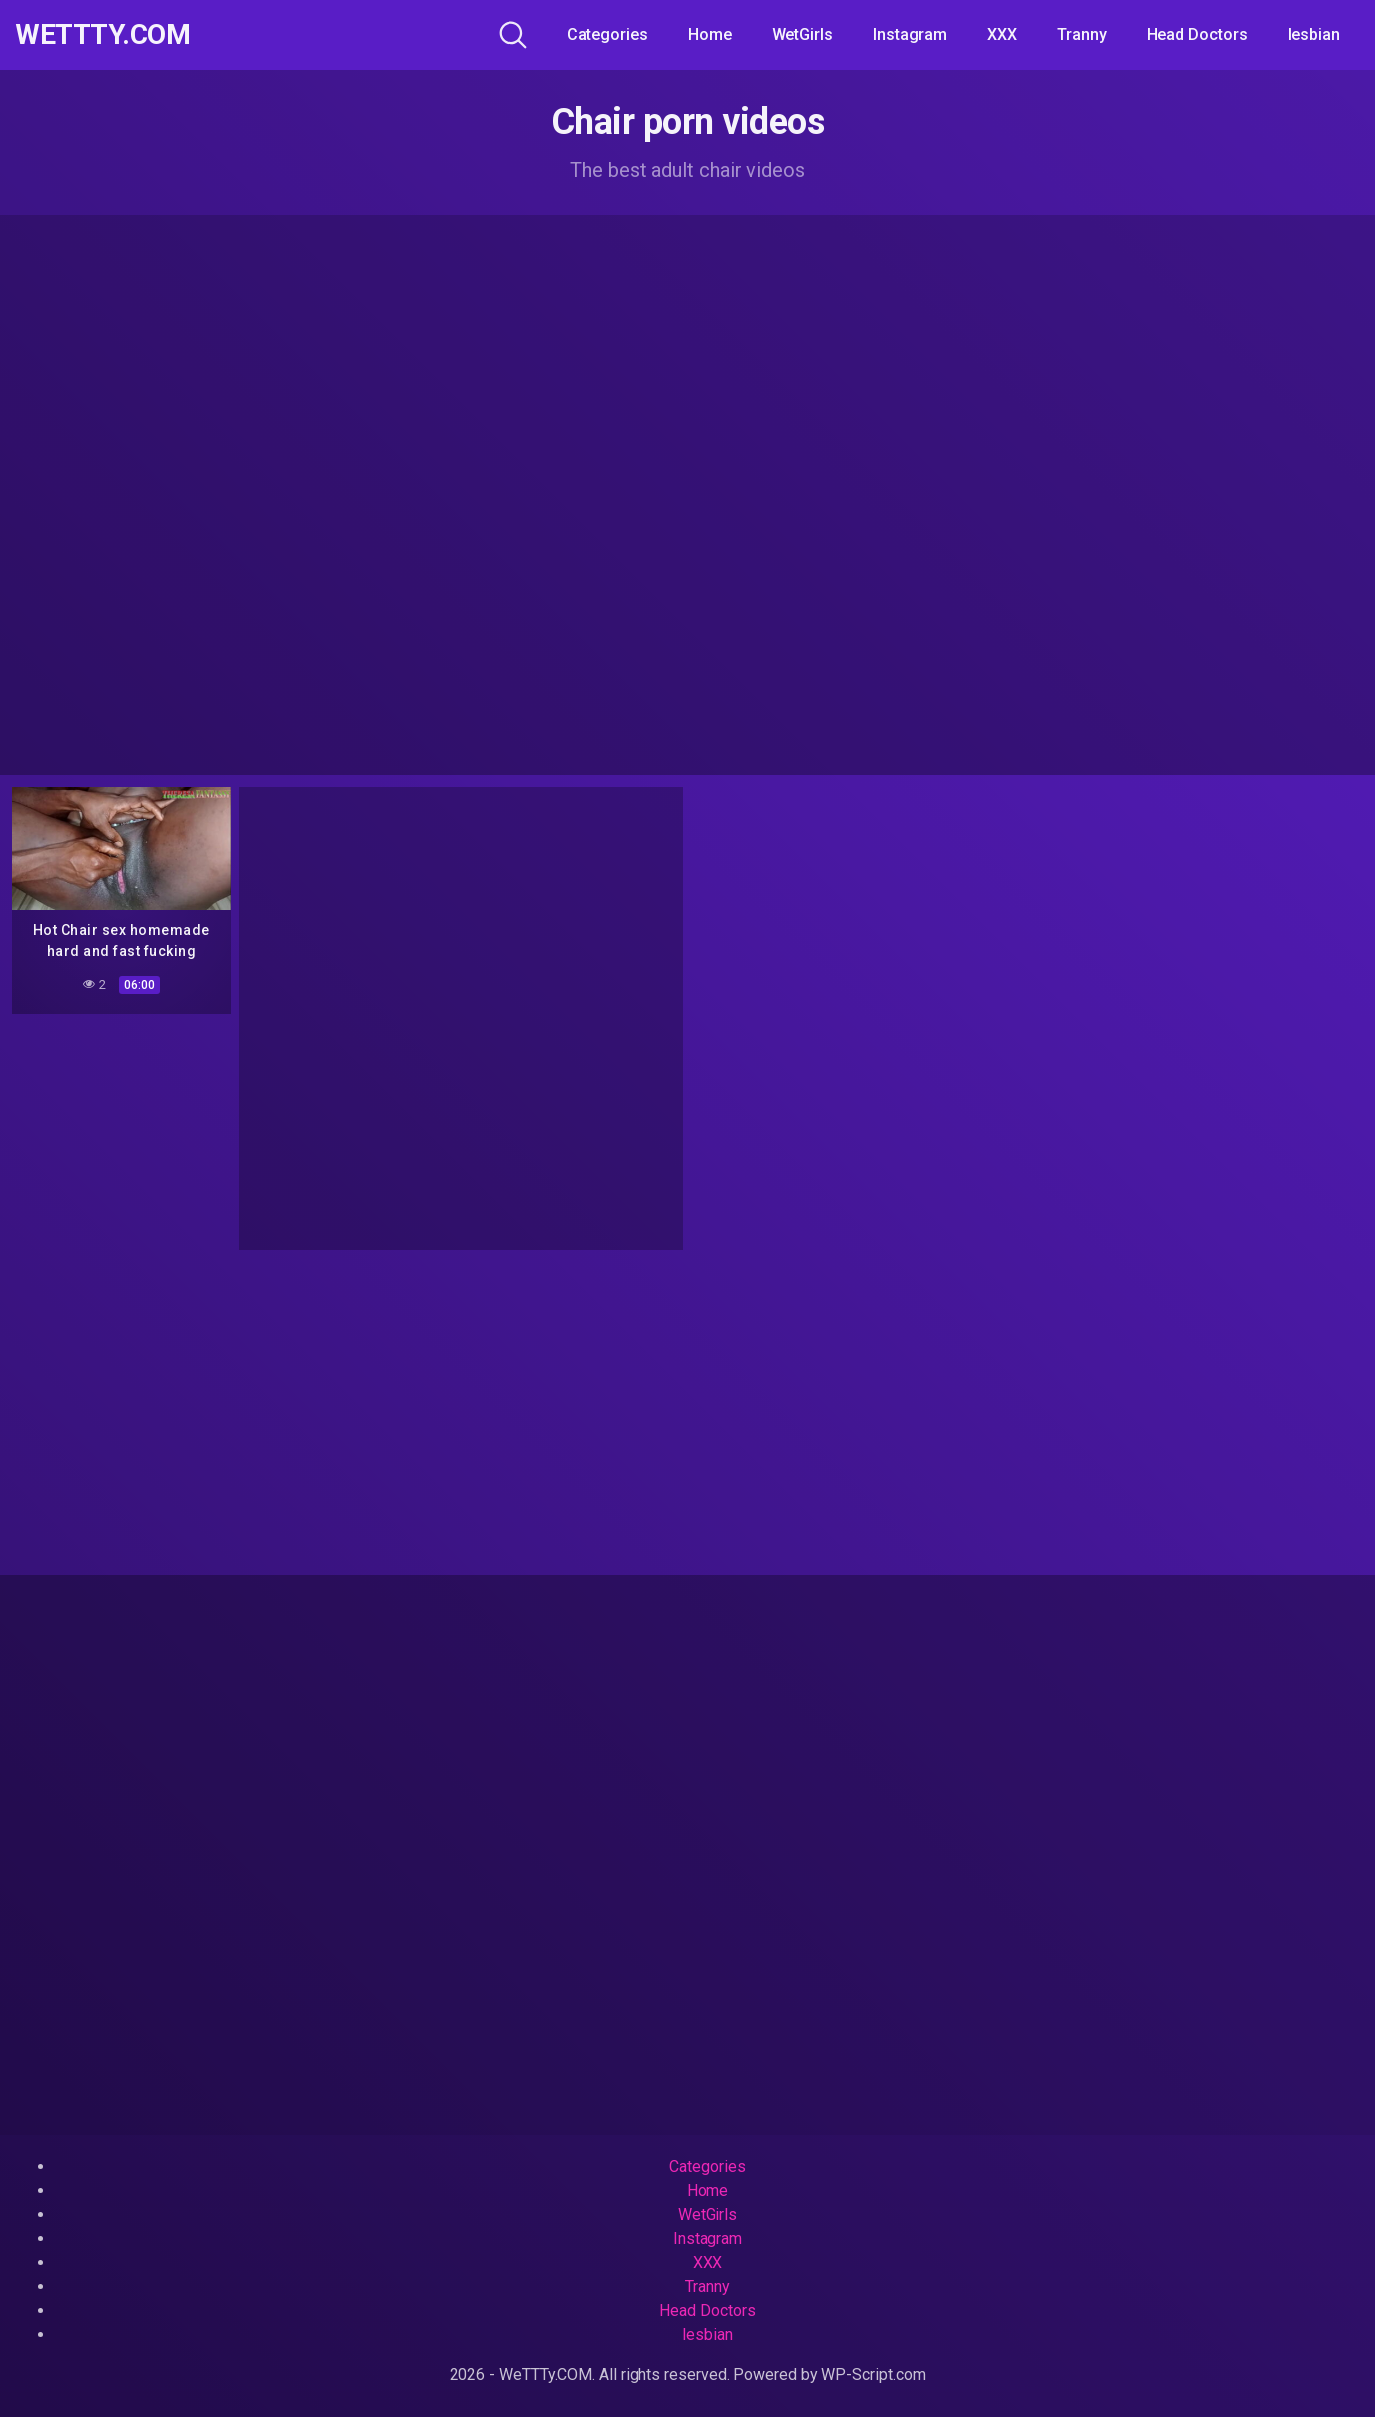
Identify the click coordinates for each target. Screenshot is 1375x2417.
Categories (607, 34)
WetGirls (802, 34)
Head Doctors (1197, 34)
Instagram (910, 34)
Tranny (1082, 34)
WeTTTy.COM (102, 35)
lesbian (1314, 34)
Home (710, 34)
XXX (1002, 34)
